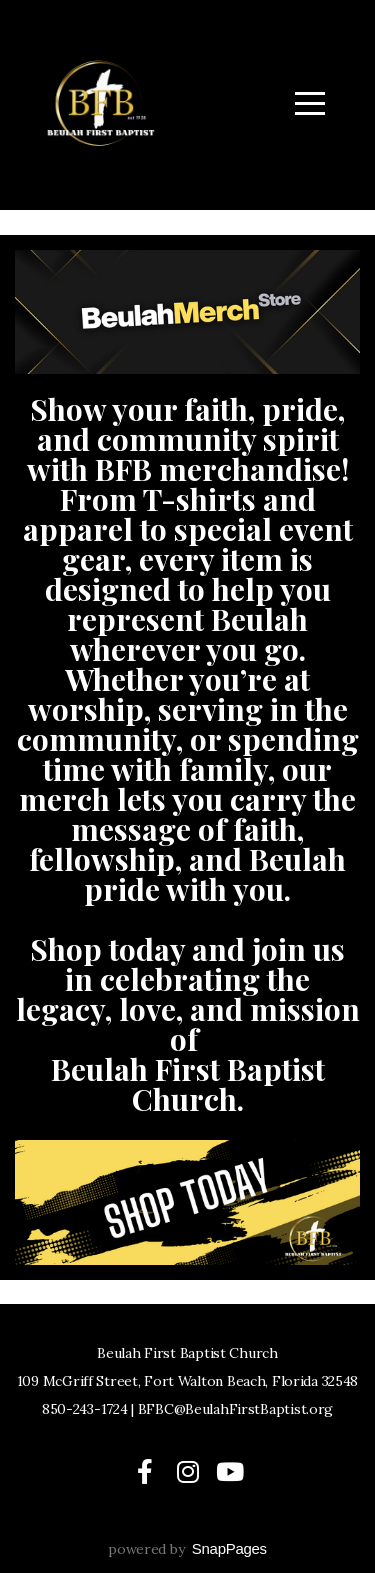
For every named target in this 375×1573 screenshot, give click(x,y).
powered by (187, 1549)
